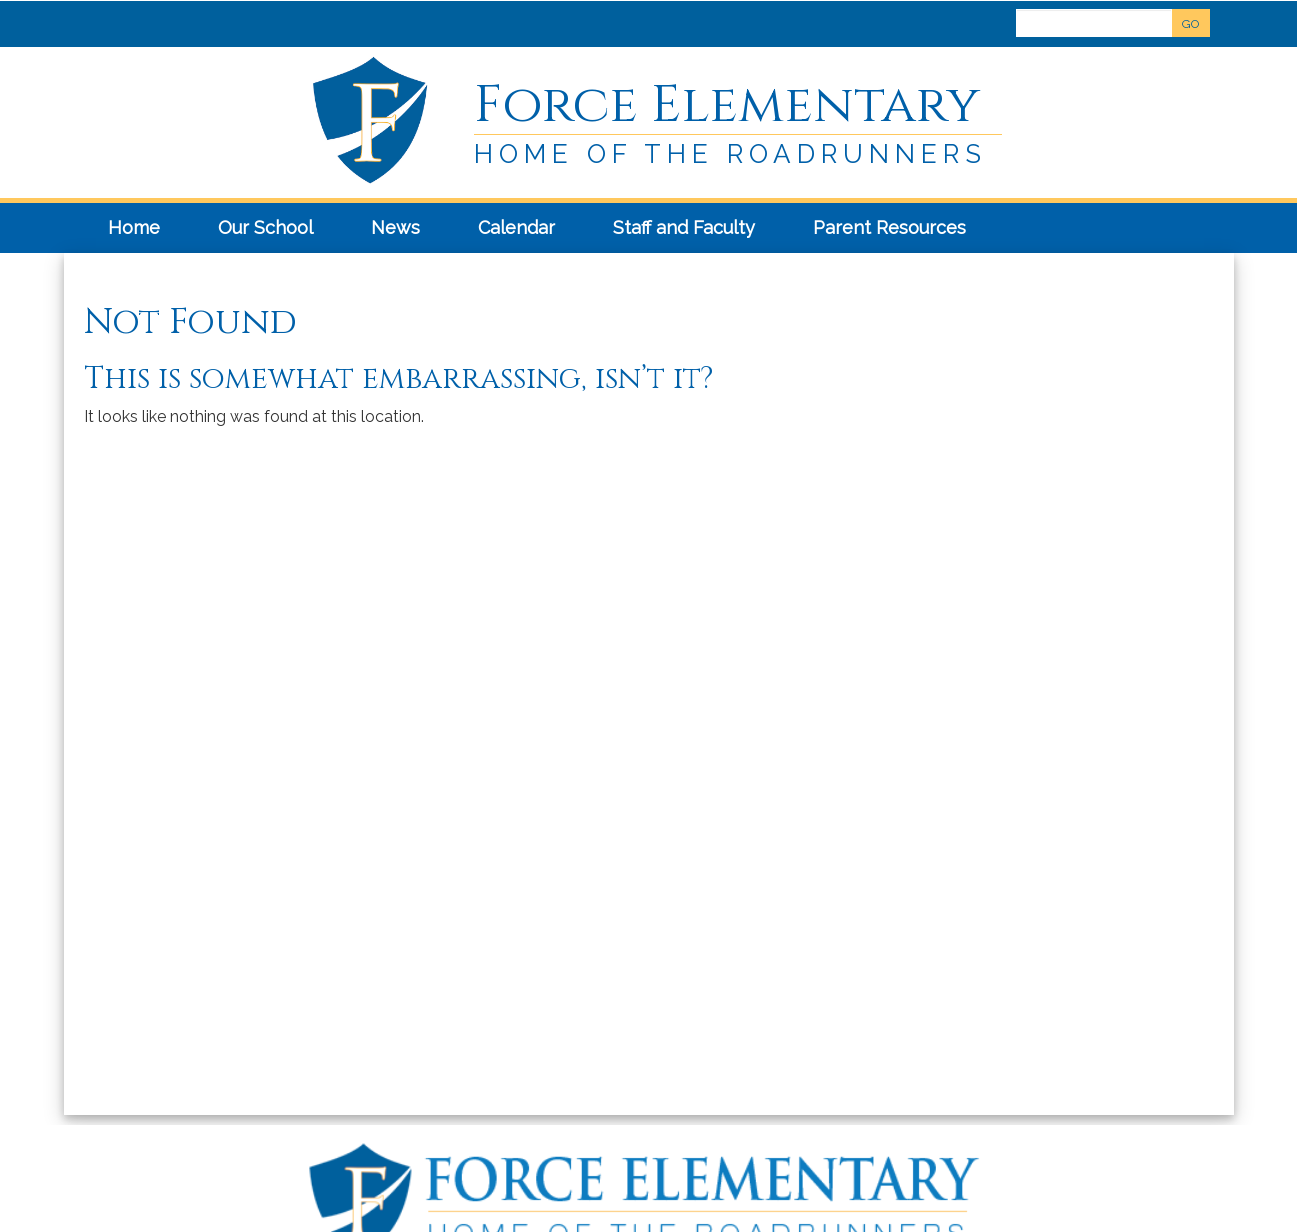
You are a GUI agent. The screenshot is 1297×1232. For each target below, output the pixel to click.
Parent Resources (889, 227)
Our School (265, 227)
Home (134, 227)
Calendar (516, 227)
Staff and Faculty (684, 227)
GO (1190, 24)
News (395, 227)
